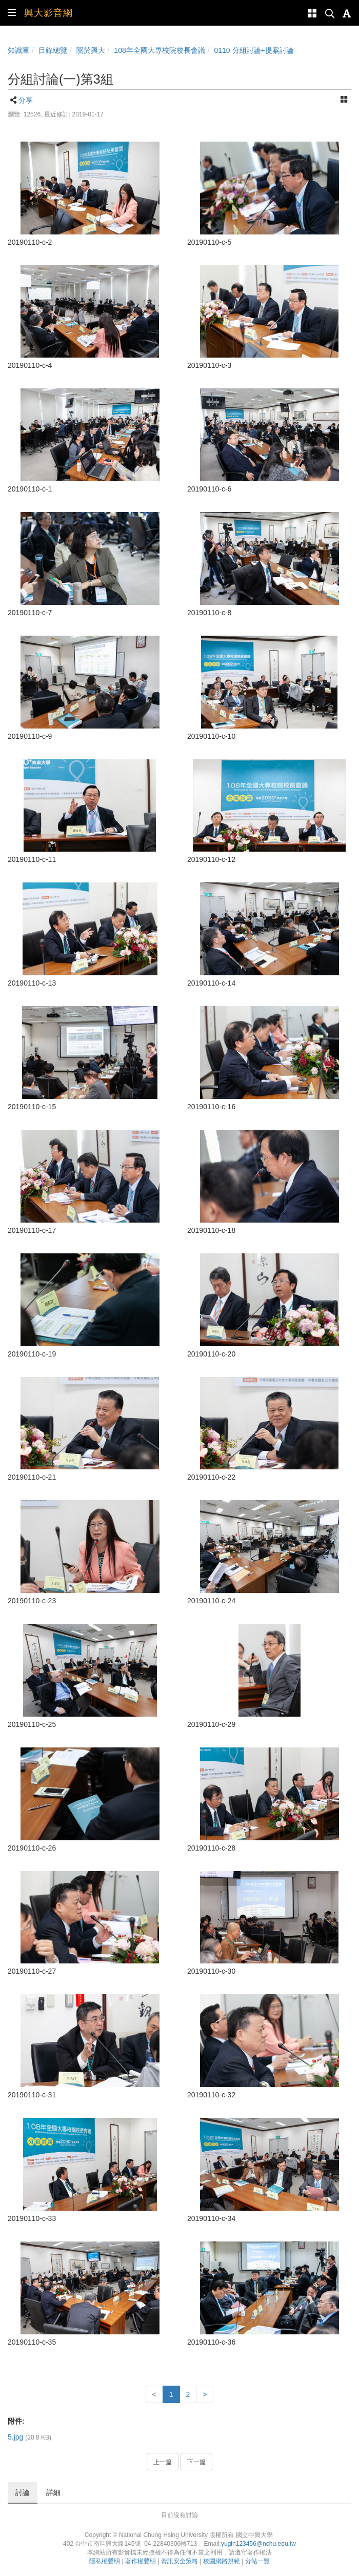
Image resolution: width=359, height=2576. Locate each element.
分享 (25, 100)
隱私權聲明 (104, 2561)
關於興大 (90, 50)
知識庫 (18, 50)
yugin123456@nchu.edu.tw (258, 2543)
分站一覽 (257, 2561)
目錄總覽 (52, 50)
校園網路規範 (221, 2561)
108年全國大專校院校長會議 (159, 50)
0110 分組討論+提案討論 (253, 50)
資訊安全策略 (179, 2561)
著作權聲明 (140, 2561)
